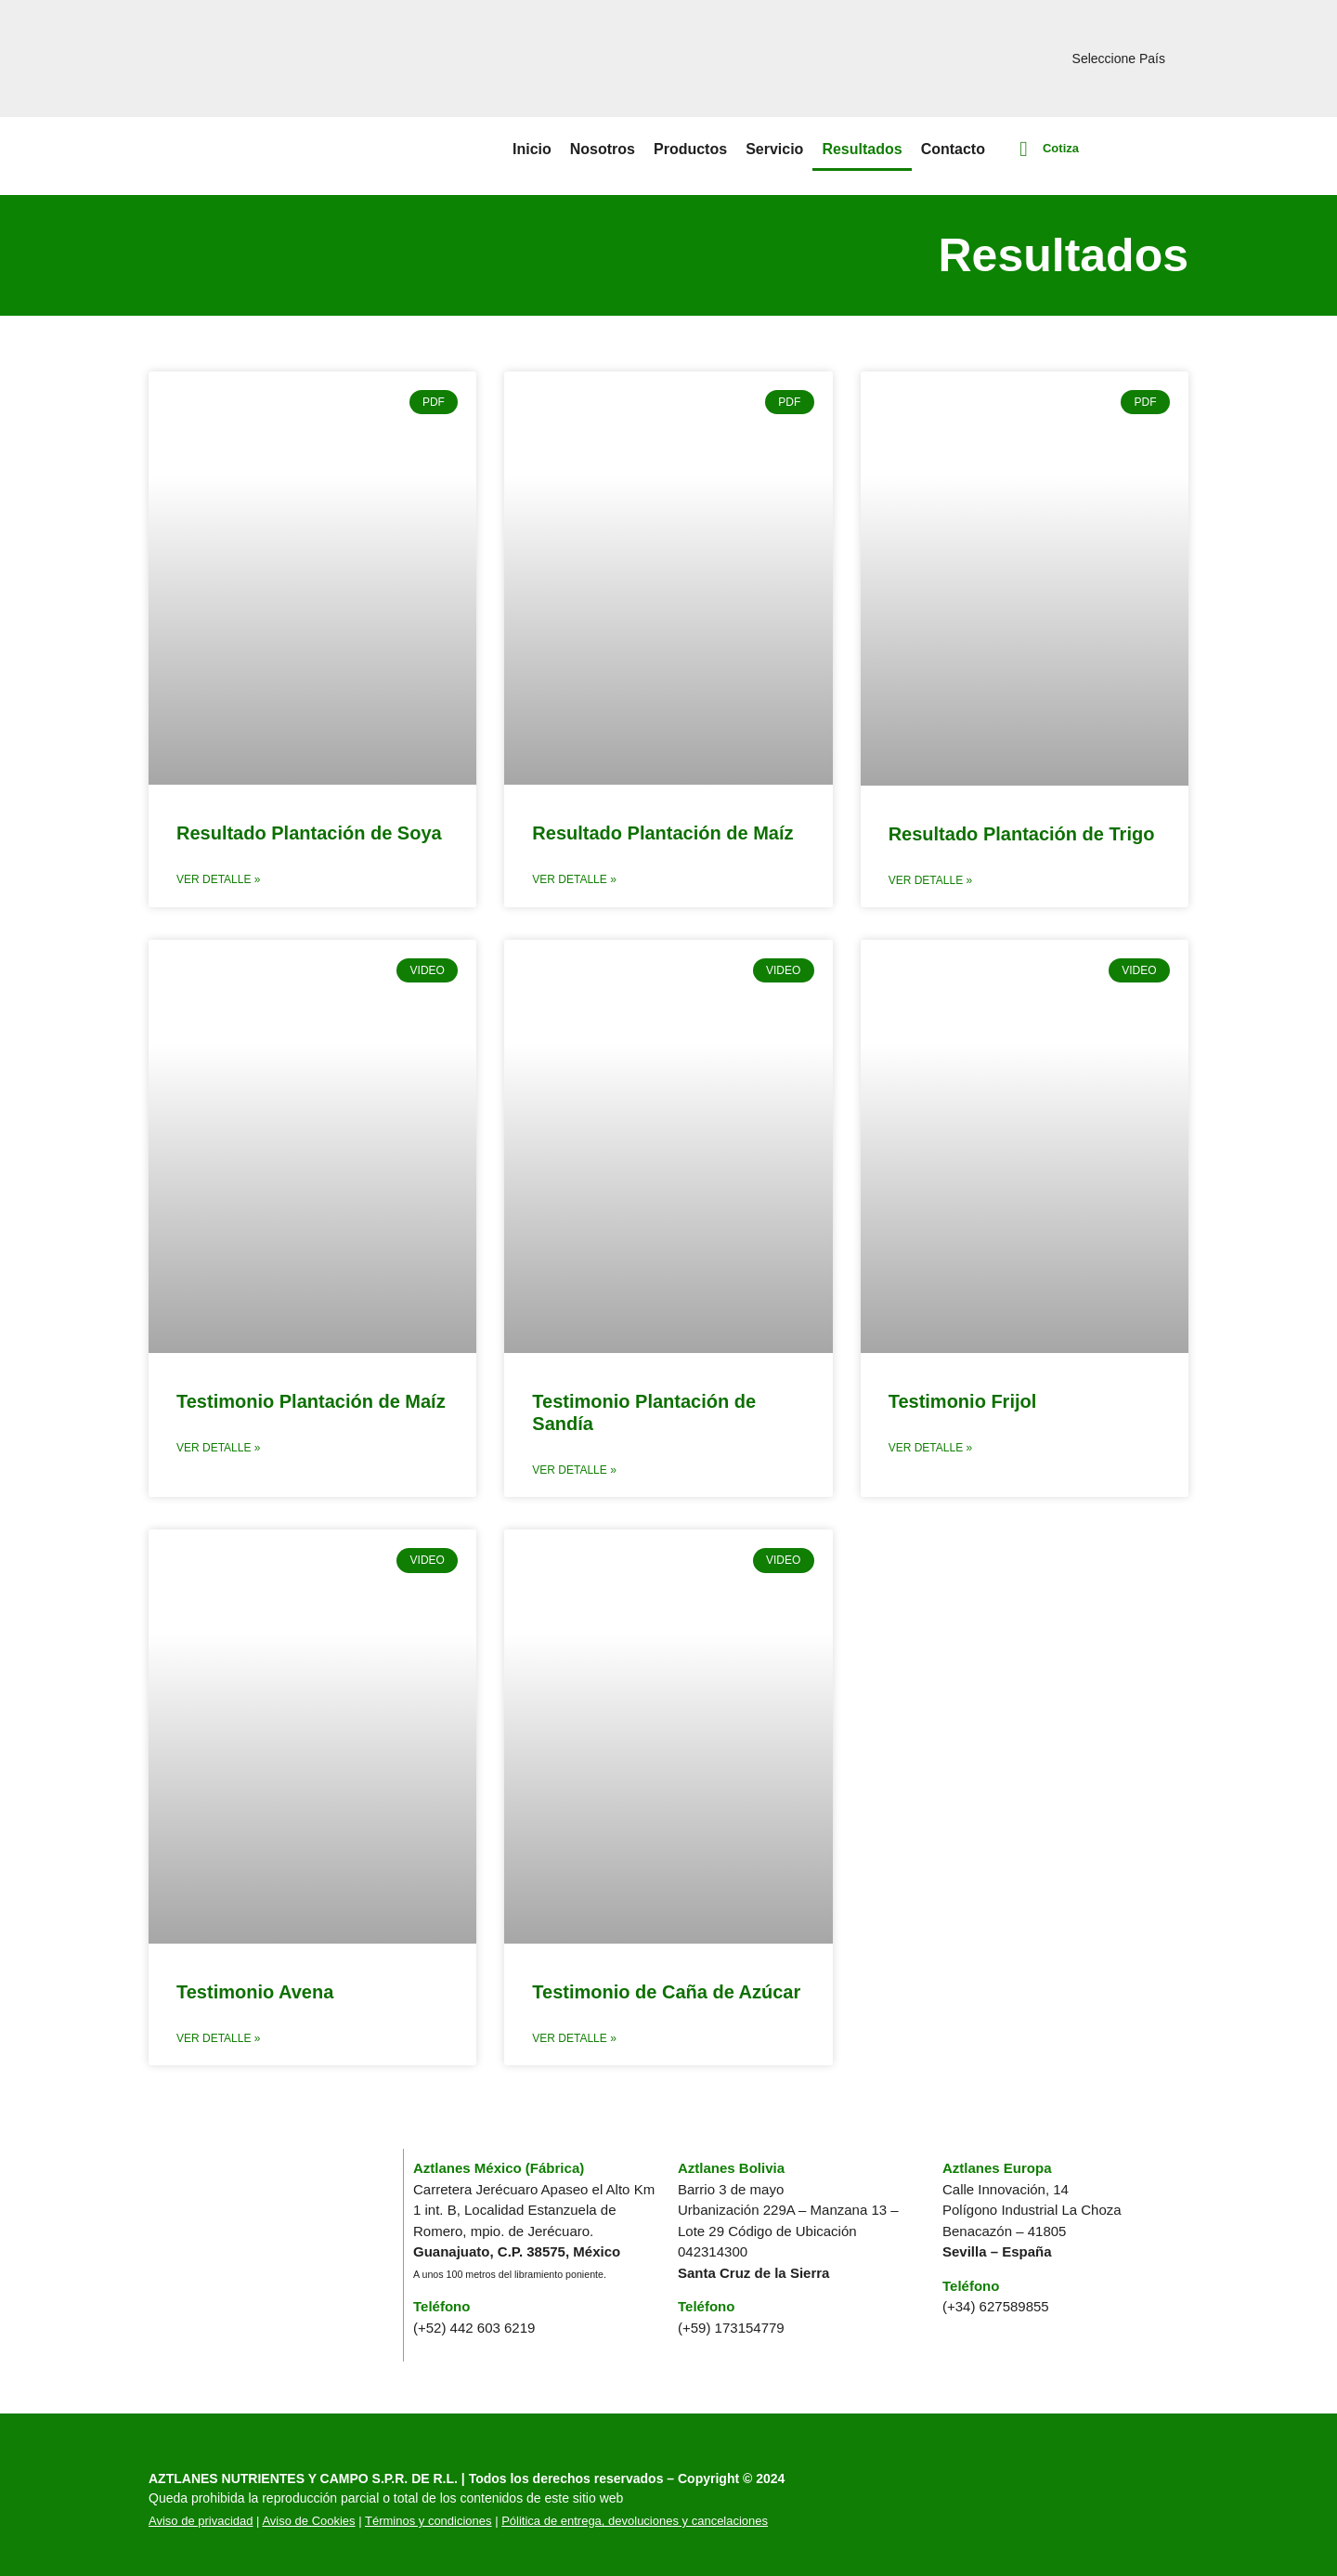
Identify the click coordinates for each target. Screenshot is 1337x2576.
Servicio (774, 149)
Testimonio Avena (254, 1992)
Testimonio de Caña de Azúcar (666, 1992)
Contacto (953, 149)
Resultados (862, 149)
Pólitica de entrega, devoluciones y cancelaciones (634, 2521)
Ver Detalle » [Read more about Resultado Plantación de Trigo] (930, 880)
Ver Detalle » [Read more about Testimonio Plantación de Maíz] (218, 1447)
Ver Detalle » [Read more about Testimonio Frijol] (930, 1447)
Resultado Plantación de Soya (309, 833)
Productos (690, 149)
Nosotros (602, 149)
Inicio (532, 149)
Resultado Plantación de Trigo (1022, 834)
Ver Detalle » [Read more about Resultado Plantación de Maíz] (574, 879)
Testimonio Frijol (963, 1401)
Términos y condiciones (428, 2521)
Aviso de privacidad (201, 2521)
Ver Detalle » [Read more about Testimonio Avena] (218, 2038)
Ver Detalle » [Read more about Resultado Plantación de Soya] (218, 879)
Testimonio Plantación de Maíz (311, 1401)
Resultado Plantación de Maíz (662, 833)
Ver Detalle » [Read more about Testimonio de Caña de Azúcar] (574, 2038)
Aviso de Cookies (308, 2521)
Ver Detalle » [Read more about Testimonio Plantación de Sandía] (574, 1470)
